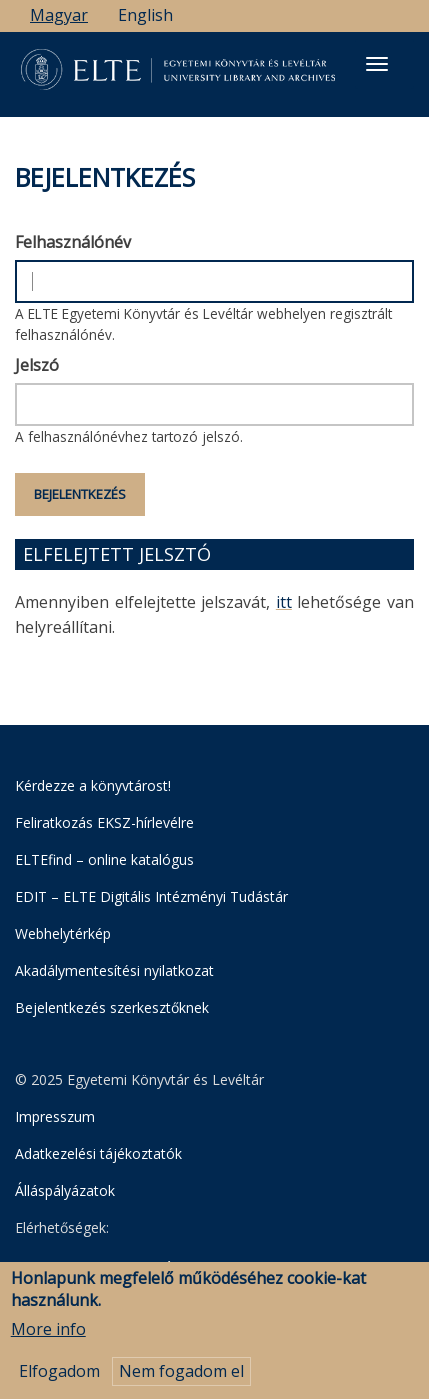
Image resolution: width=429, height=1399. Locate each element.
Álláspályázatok (65, 1190)
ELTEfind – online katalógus (104, 859)
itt (284, 602)
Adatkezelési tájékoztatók (98, 1153)
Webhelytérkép (63, 933)
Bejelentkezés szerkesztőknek (112, 1007)
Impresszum (55, 1116)
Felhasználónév (73, 242)
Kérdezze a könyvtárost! (93, 785)
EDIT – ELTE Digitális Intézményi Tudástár (151, 896)
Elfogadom (59, 1379)
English (145, 15)
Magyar (59, 15)
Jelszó (37, 365)
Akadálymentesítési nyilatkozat (114, 970)
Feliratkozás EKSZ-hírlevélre (104, 822)
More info (48, 1337)
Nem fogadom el (181, 1379)
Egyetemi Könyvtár (116, 1266)
